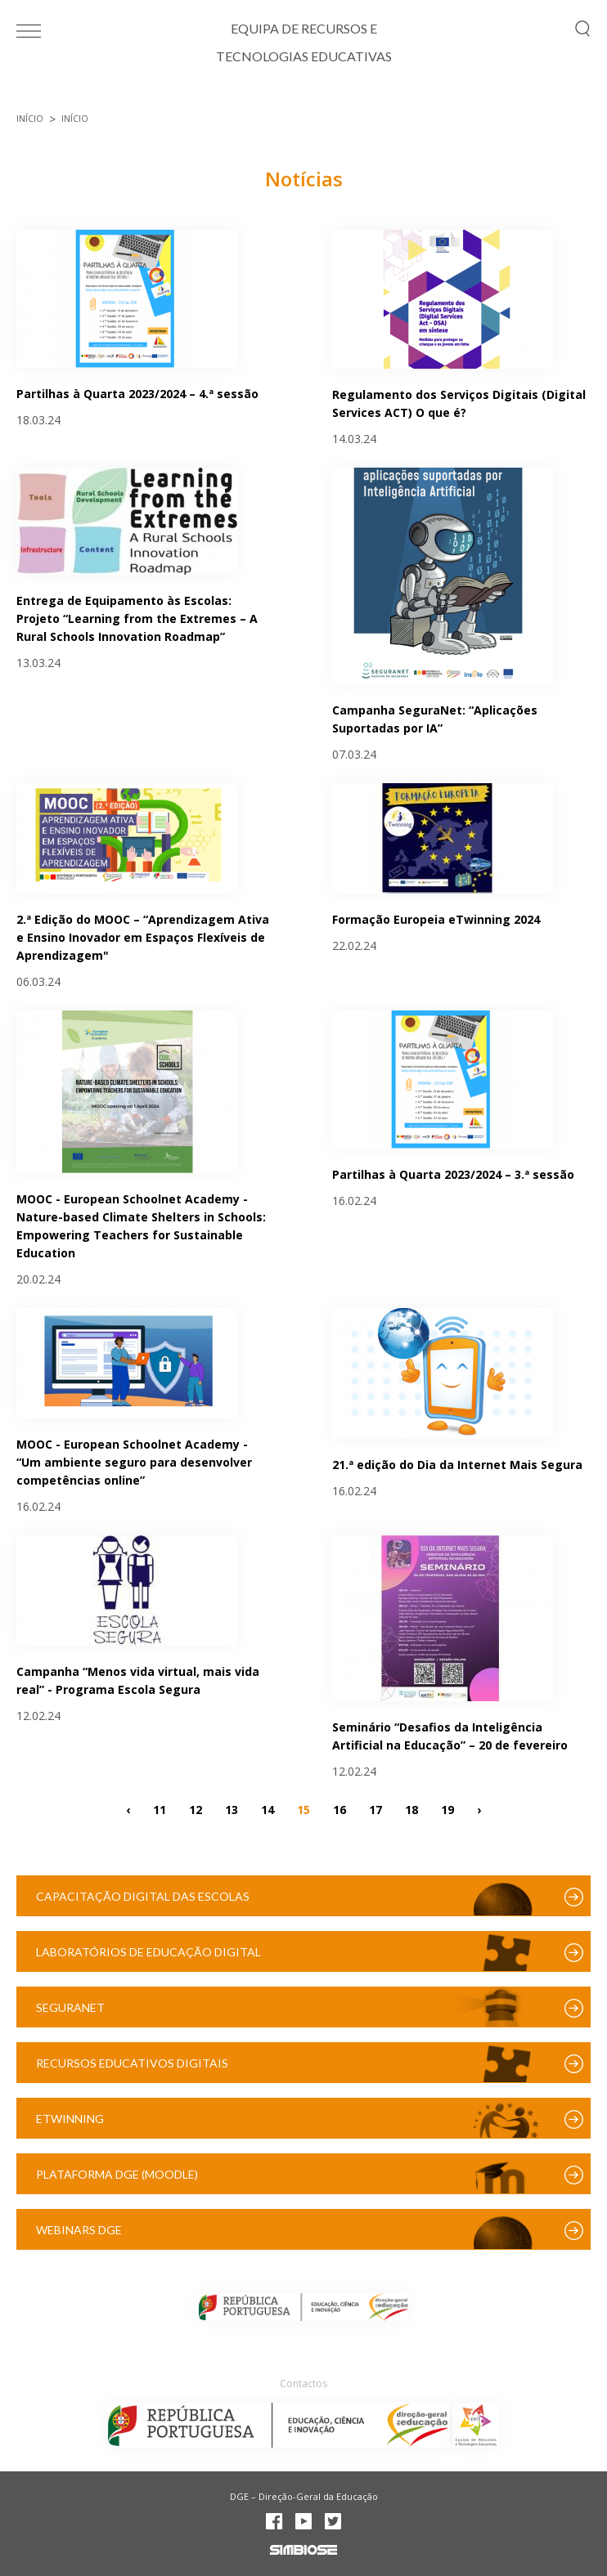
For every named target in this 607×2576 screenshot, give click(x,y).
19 (447, 1809)
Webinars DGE (79, 2230)
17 (375, 1809)
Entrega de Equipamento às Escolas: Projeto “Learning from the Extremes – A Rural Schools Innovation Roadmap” (137, 618)
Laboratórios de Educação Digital (148, 1952)
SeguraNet (70, 2007)
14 (267, 1809)
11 (159, 1809)
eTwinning (70, 2119)
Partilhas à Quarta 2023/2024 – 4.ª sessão (137, 393)
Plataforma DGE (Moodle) (117, 2174)
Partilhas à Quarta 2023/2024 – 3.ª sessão (453, 1174)
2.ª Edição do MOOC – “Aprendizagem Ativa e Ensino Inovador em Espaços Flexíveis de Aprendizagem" (142, 937)
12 (195, 1809)
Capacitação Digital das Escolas (143, 1896)
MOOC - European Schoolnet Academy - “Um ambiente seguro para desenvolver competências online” (134, 1462)
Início (29, 118)
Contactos (303, 2383)
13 (231, 1809)
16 (339, 1809)
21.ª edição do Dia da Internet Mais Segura (457, 1464)
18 (411, 1809)
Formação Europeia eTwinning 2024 (436, 919)
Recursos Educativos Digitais (132, 2063)
